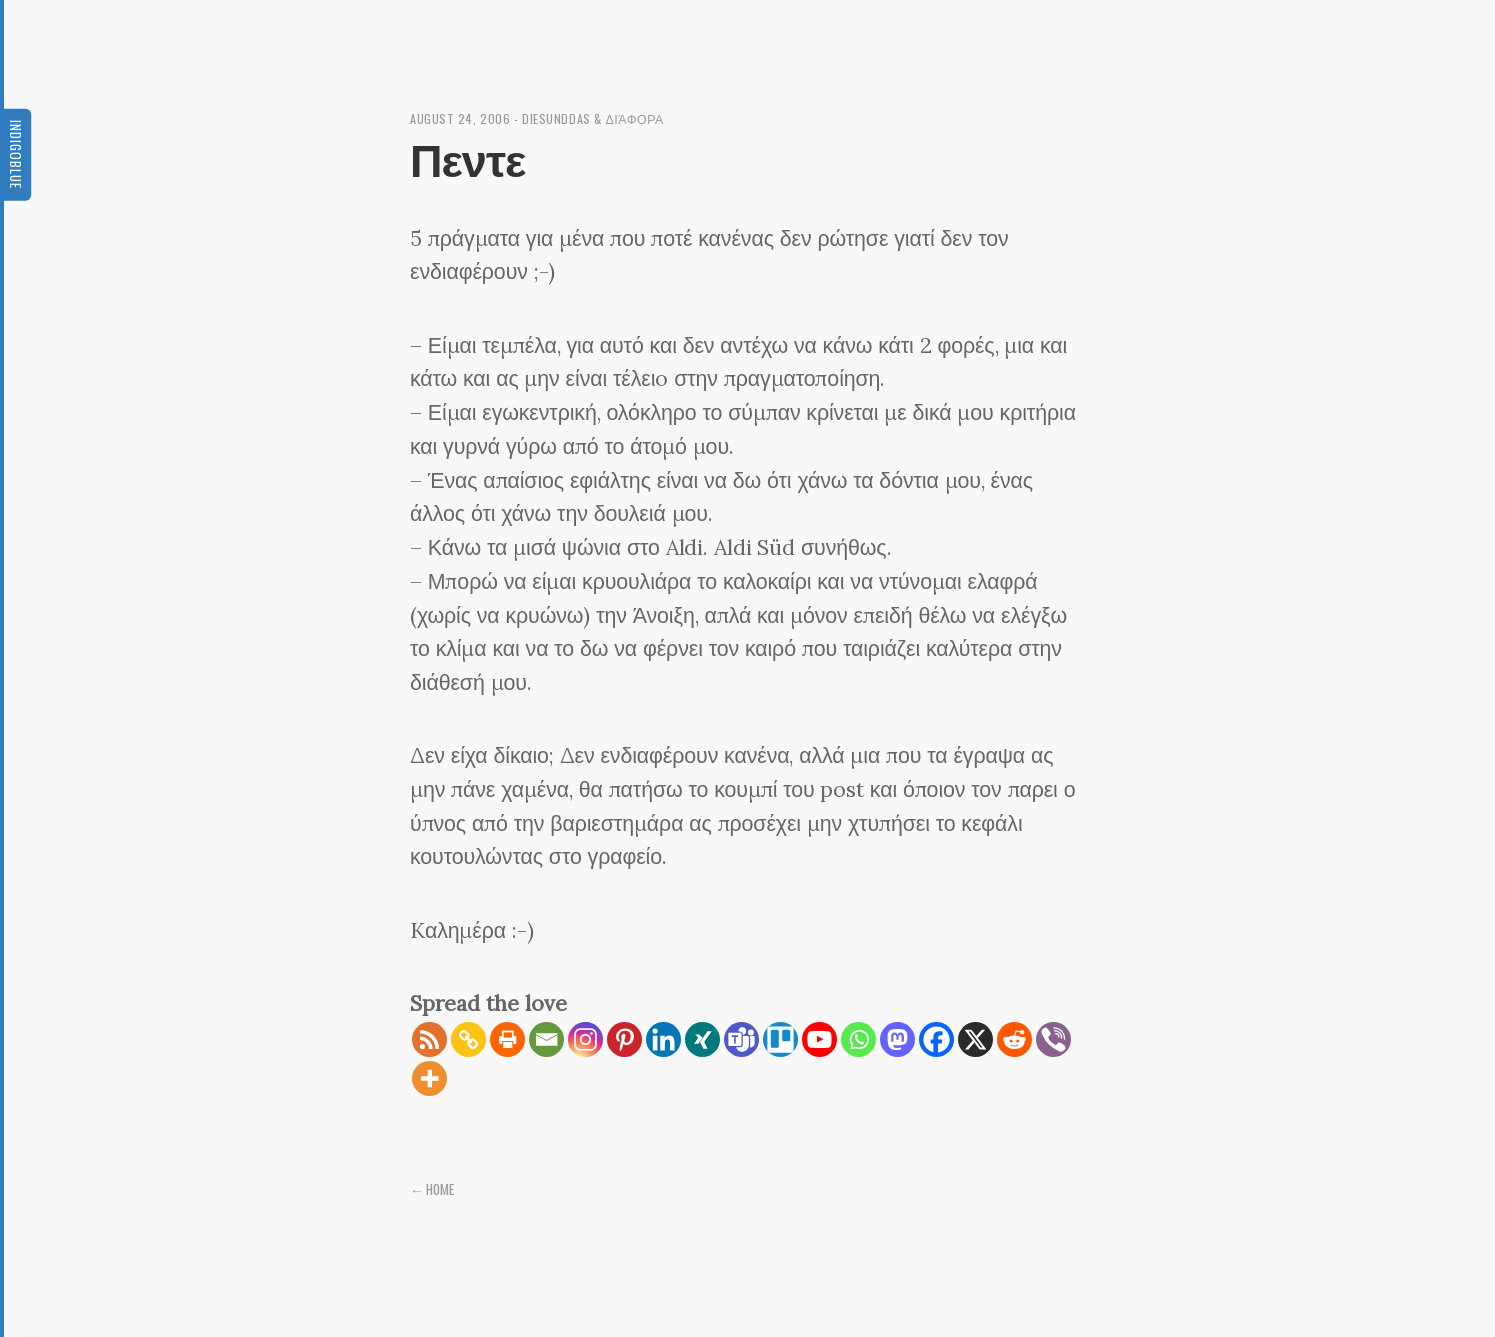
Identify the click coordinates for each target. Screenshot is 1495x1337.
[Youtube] (819, 1039)
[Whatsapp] (858, 1039)
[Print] (507, 1039)
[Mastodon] (897, 1039)
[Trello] (780, 1039)
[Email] (546, 1039)
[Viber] (1053, 1039)
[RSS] (429, 1039)
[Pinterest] (624, 1039)
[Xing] (702, 1039)
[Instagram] (585, 1039)
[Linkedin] (663, 1039)
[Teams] (741, 1039)
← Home (433, 1189)
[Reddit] (1014, 1039)
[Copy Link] (468, 1039)
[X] (975, 1039)
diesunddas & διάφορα (593, 118)
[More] (429, 1078)
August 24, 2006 (460, 118)
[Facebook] (936, 1039)
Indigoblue (16, 154)
